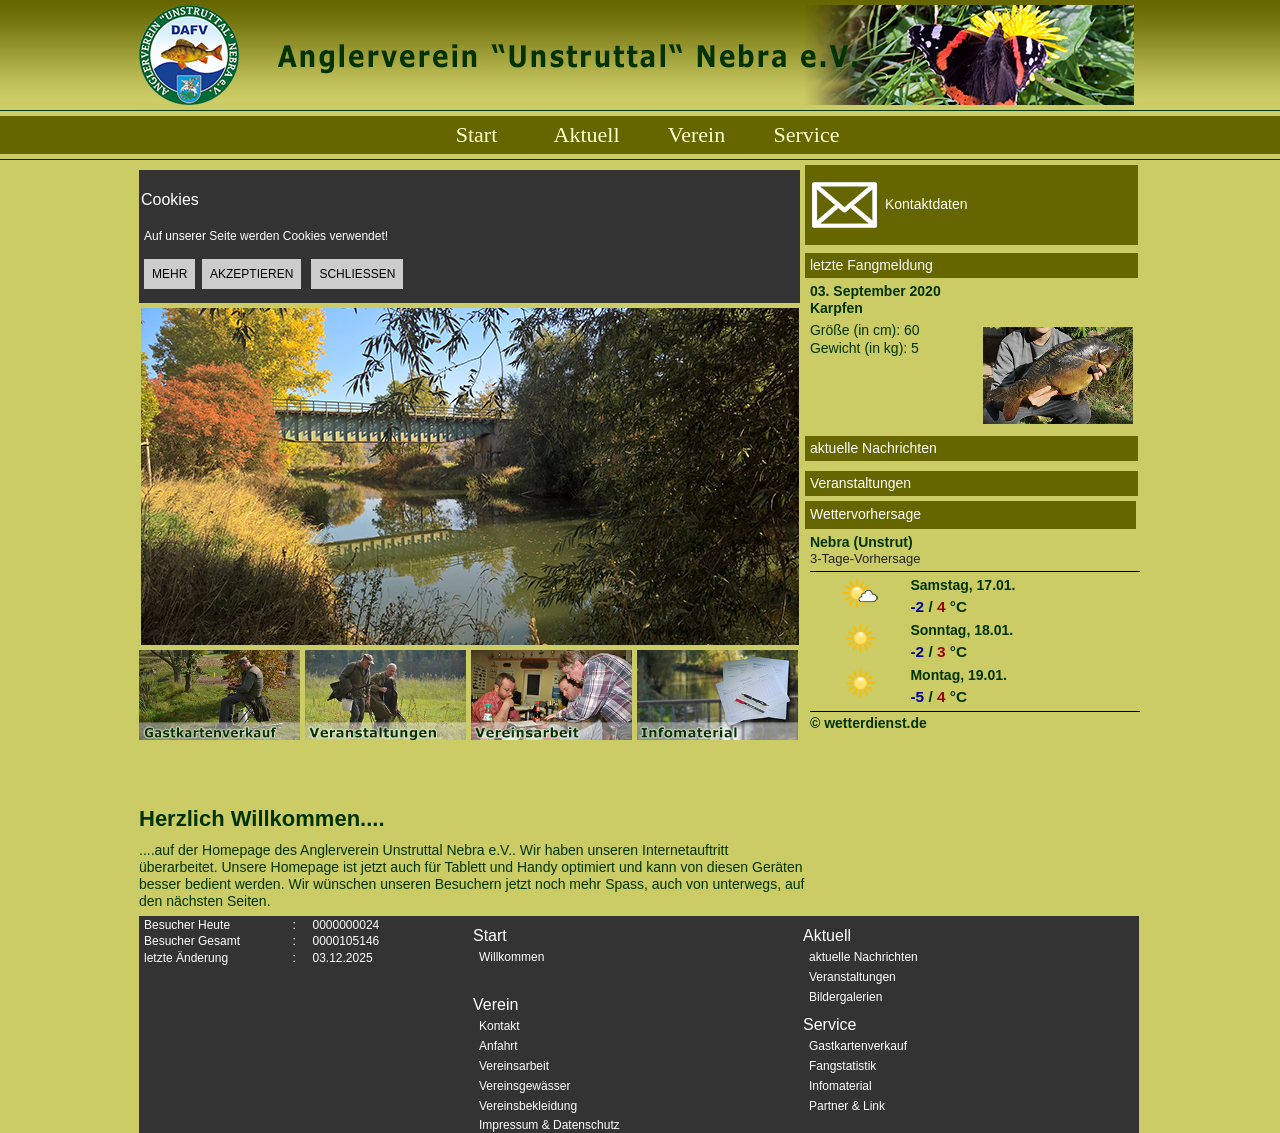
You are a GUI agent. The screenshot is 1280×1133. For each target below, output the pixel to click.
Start (477, 134)
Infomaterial (840, 1086)
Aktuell (587, 134)
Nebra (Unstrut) (861, 542)
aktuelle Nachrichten (863, 957)
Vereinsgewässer (524, 1086)
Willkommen (511, 957)
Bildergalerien (845, 997)
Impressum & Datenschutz (549, 1125)
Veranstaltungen (852, 977)
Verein (696, 134)
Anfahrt (498, 1046)
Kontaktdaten (886, 205)
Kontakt (499, 1026)
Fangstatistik (842, 1066)
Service (807, 134)
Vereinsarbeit (514, 1066)
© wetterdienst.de (868, 723)
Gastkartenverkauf (858, 1046)
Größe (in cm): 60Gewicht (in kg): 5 (971, 339)
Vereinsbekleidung (528, 1106)
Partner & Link (847, 1106)
